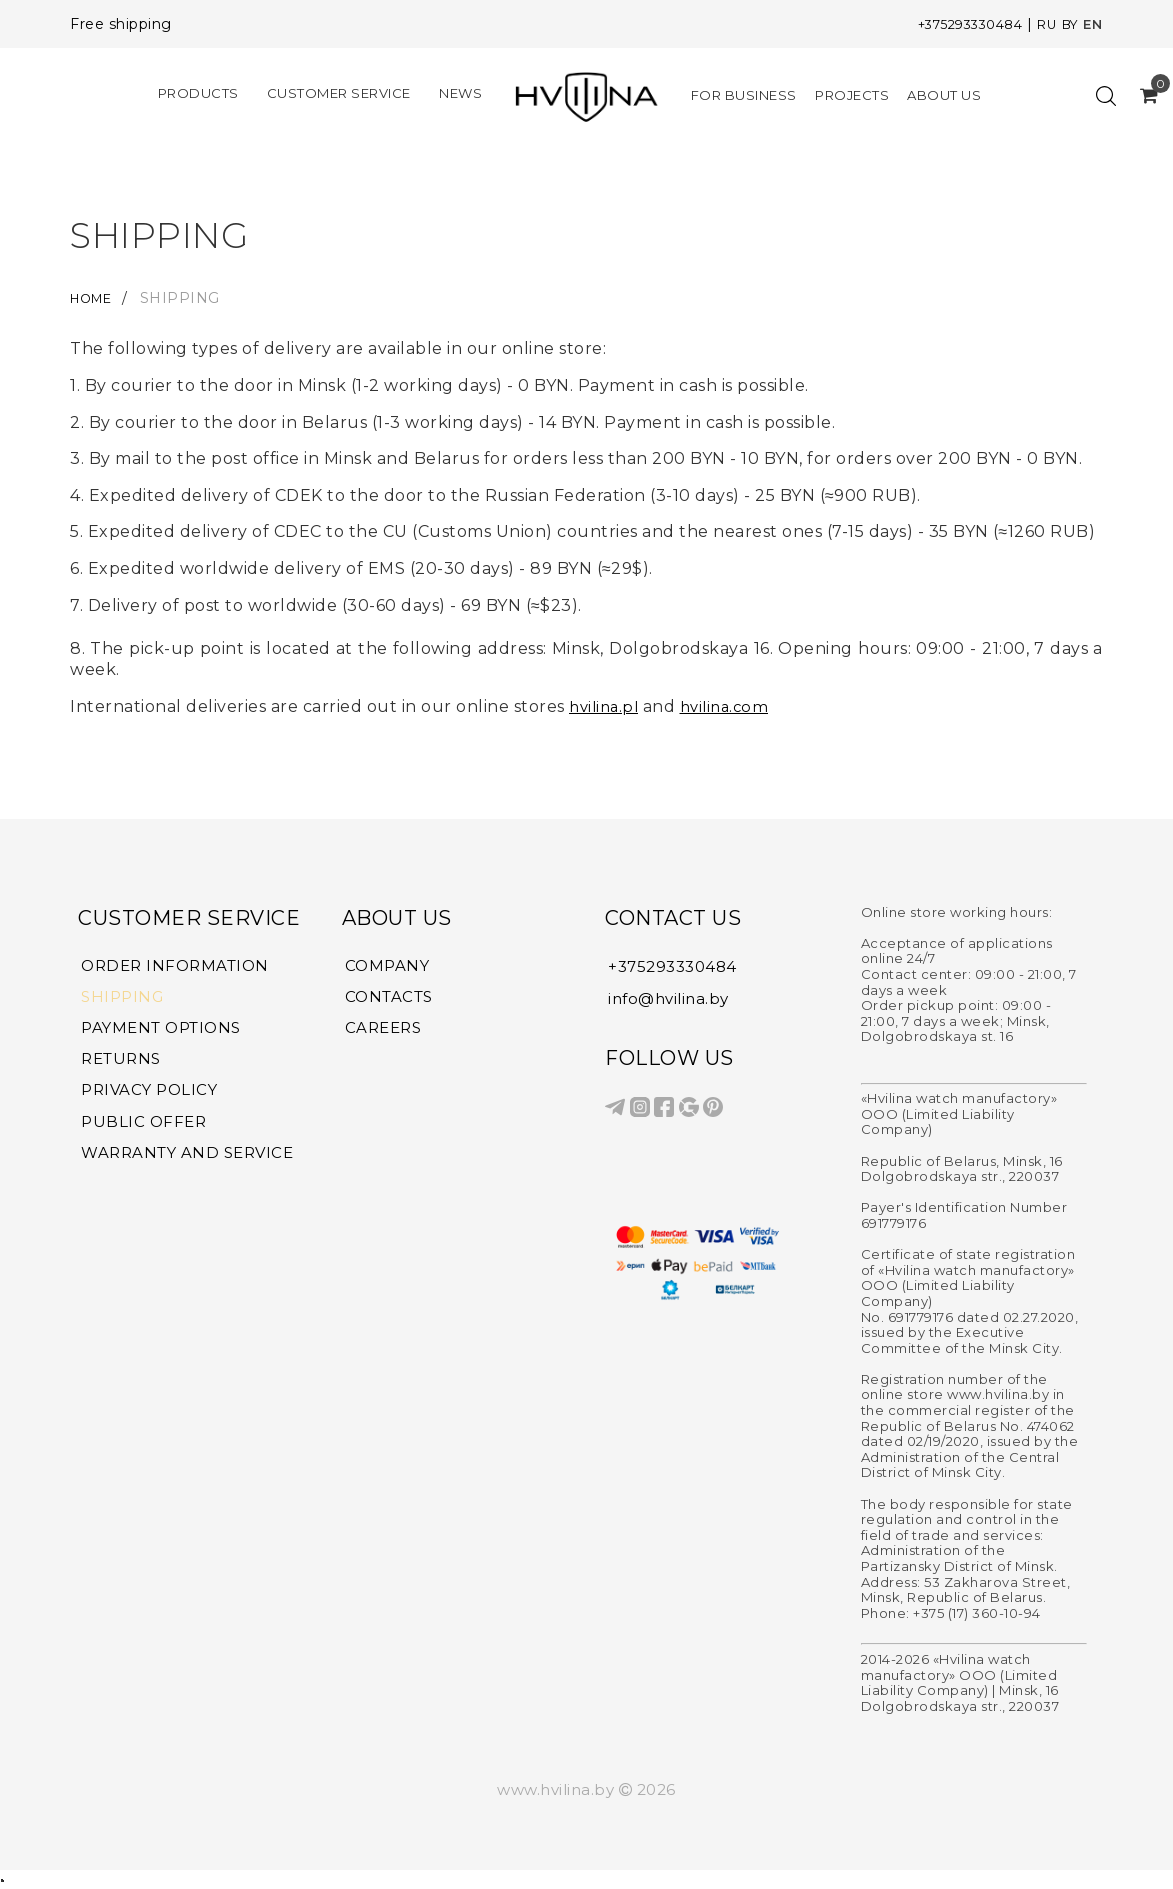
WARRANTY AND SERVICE (187, 1158)
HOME (97, 298)
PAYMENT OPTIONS (161, 1030)
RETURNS (121, 1062)
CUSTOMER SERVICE (339, 92)
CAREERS (383, 1030)
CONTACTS (389, 998)
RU (1041, 24)
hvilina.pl (606, 706)
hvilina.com (733, 706)
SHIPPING (122, 998)
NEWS (460, 92)
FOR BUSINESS (744, 95)
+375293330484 (956, 24)
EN (1092, 24)
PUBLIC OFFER (143, 1126)
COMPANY (387, 966)
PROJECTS (852, 95)
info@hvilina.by (668, 997)
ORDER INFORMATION (175, 966)
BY (1067, 24)
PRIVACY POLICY (149, 1094)
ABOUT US (944, 95)
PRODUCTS (198, 92)
